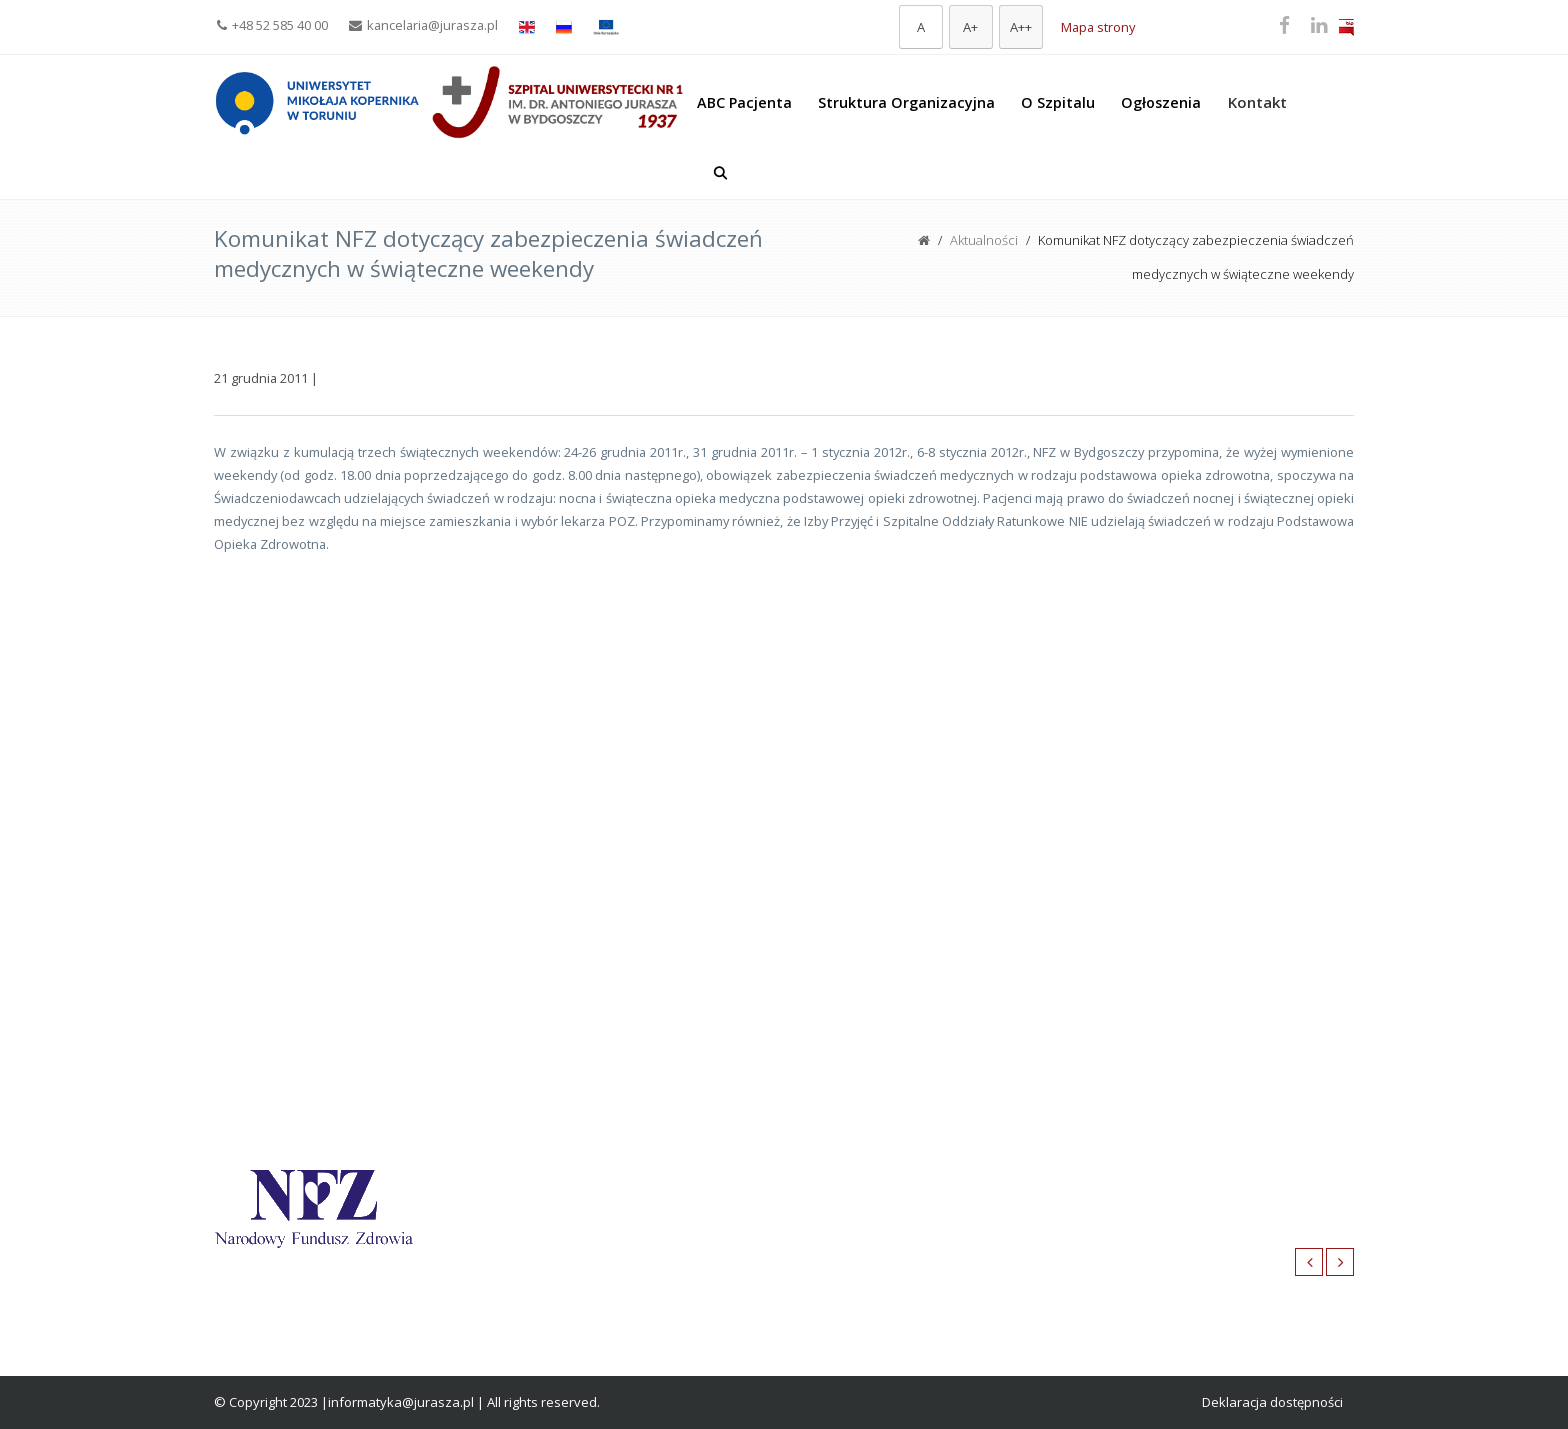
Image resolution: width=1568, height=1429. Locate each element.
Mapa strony (1098, 27)
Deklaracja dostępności (1272, 1402)
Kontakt (1257, 102)
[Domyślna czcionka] (921, 27)
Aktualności (984, 240)
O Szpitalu (1058, 102)
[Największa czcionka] (1021, 27)
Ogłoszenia (1161, 102)
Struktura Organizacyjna (906, 102)
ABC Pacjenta (744, 102)
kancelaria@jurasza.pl (423, 25)
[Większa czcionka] (971, 27)
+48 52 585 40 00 (272, 25)
